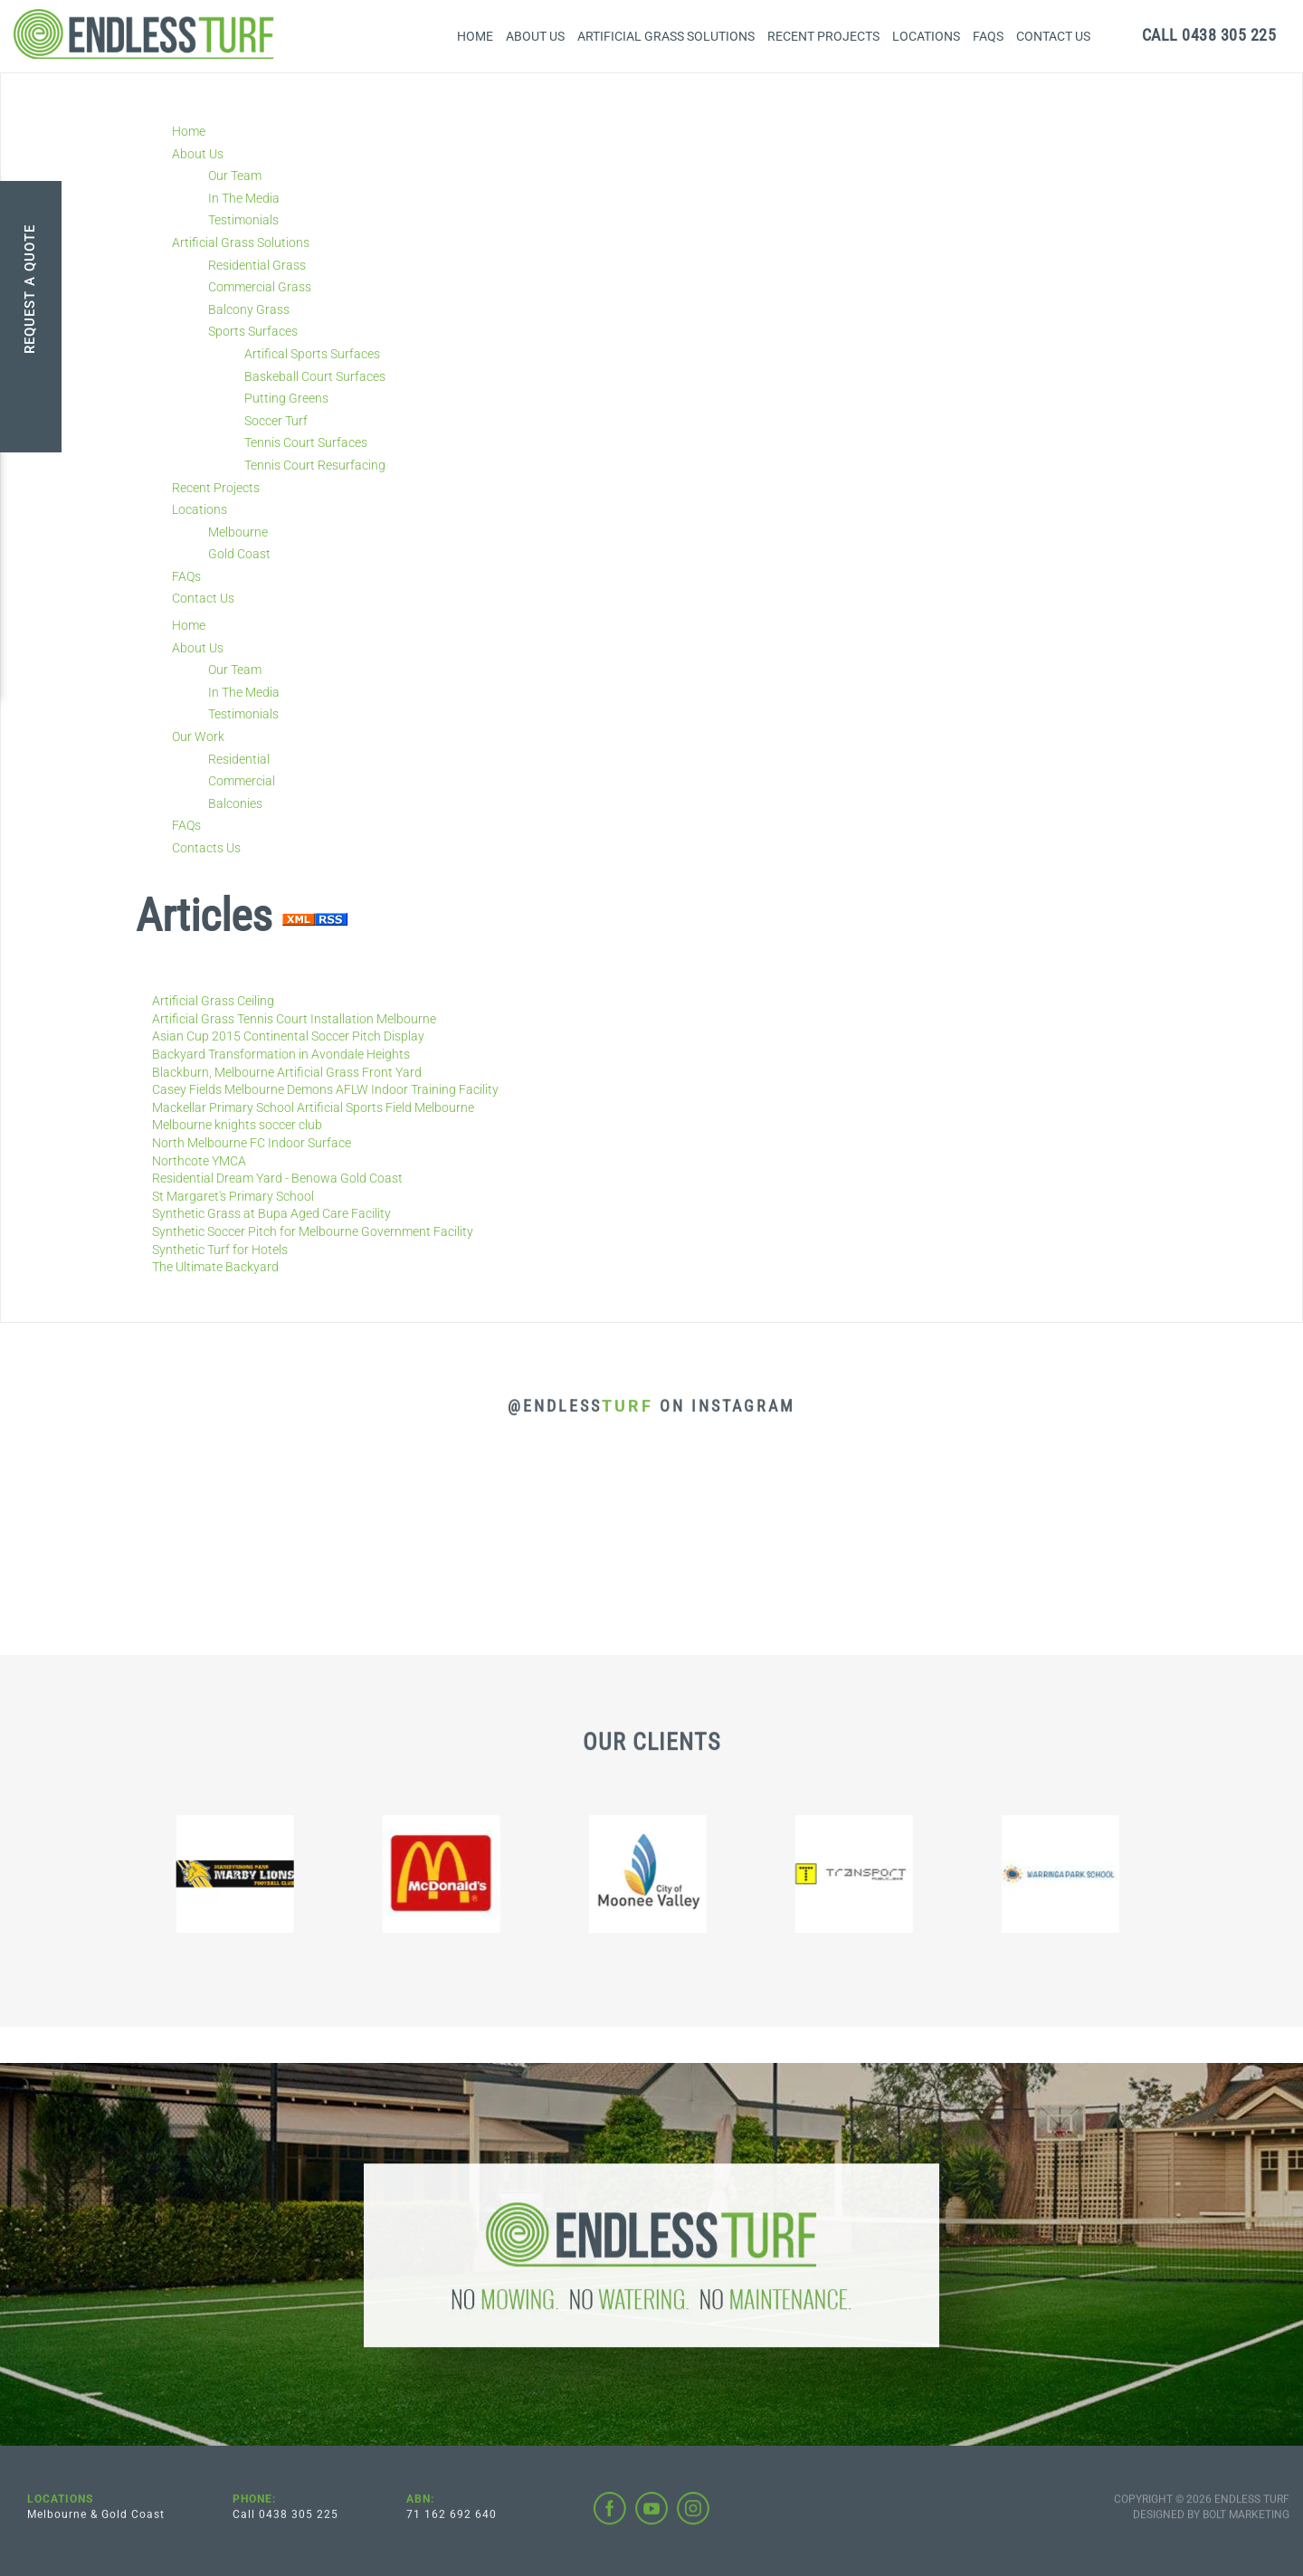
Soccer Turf (276, 420)
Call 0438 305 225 (285, 2527)
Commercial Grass (259, 287)
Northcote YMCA (199, 1161)
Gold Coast (239, 554)
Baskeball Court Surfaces (314, 376)
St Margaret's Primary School (233, 1196)
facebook (610, 2521)
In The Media (244, 198)
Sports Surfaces (253, 331)
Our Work (198, 736)
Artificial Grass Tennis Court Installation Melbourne (294, 1019)
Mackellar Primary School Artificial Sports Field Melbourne (313, 1107)
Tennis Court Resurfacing (314, 465)
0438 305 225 (1209, 34)
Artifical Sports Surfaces (312, 354)
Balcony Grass (249, 309)
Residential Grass (257, 265)
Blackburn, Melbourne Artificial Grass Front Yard (287, 1072)
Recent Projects (823, 36)
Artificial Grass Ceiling (213, 1000)
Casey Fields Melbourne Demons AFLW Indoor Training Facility (325, 1089)
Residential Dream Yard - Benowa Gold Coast (277, 1178)
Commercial (241, 781)
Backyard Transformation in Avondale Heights (281, 1054)
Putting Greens (286, 398)
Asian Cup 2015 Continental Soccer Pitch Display (288, 1036)
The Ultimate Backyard (215, 1266)
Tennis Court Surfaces (305, 442)
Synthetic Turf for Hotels (220, 1249)
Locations (926, 36)
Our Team (235, 175)
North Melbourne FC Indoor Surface (251, 1143)
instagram (693, 2521)
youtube (651, 2521)
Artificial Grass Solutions (666, 36)
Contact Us (1053, 36)
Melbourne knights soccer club (237, 1124)
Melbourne (238, 532)
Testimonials (243, 220)
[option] (239, 1887)
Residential (239, 759)
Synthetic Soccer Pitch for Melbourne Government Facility (312, 1231)
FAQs (988, 36)
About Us (535, 36)
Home (475, 36)
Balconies (235, 803)
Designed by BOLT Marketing (1211, 2527)
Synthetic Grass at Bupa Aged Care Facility (271, 1213)
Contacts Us (206, 848)
